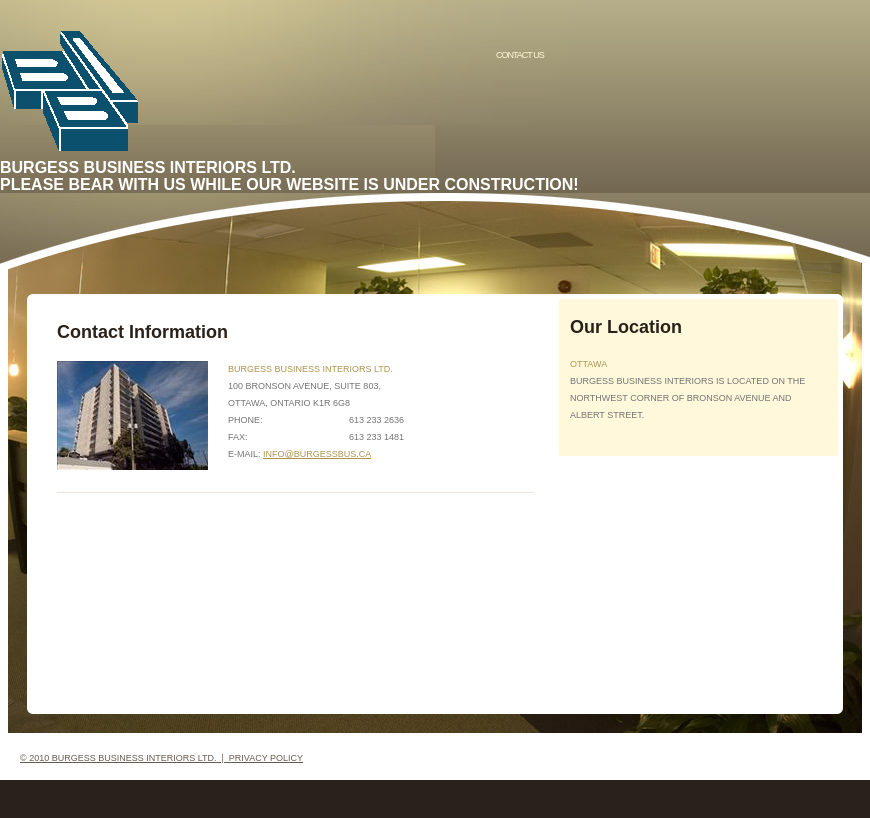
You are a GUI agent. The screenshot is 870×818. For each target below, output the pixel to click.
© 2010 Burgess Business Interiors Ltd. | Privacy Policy (161, 758)
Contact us (520, 55)
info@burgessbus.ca (317, 454)
